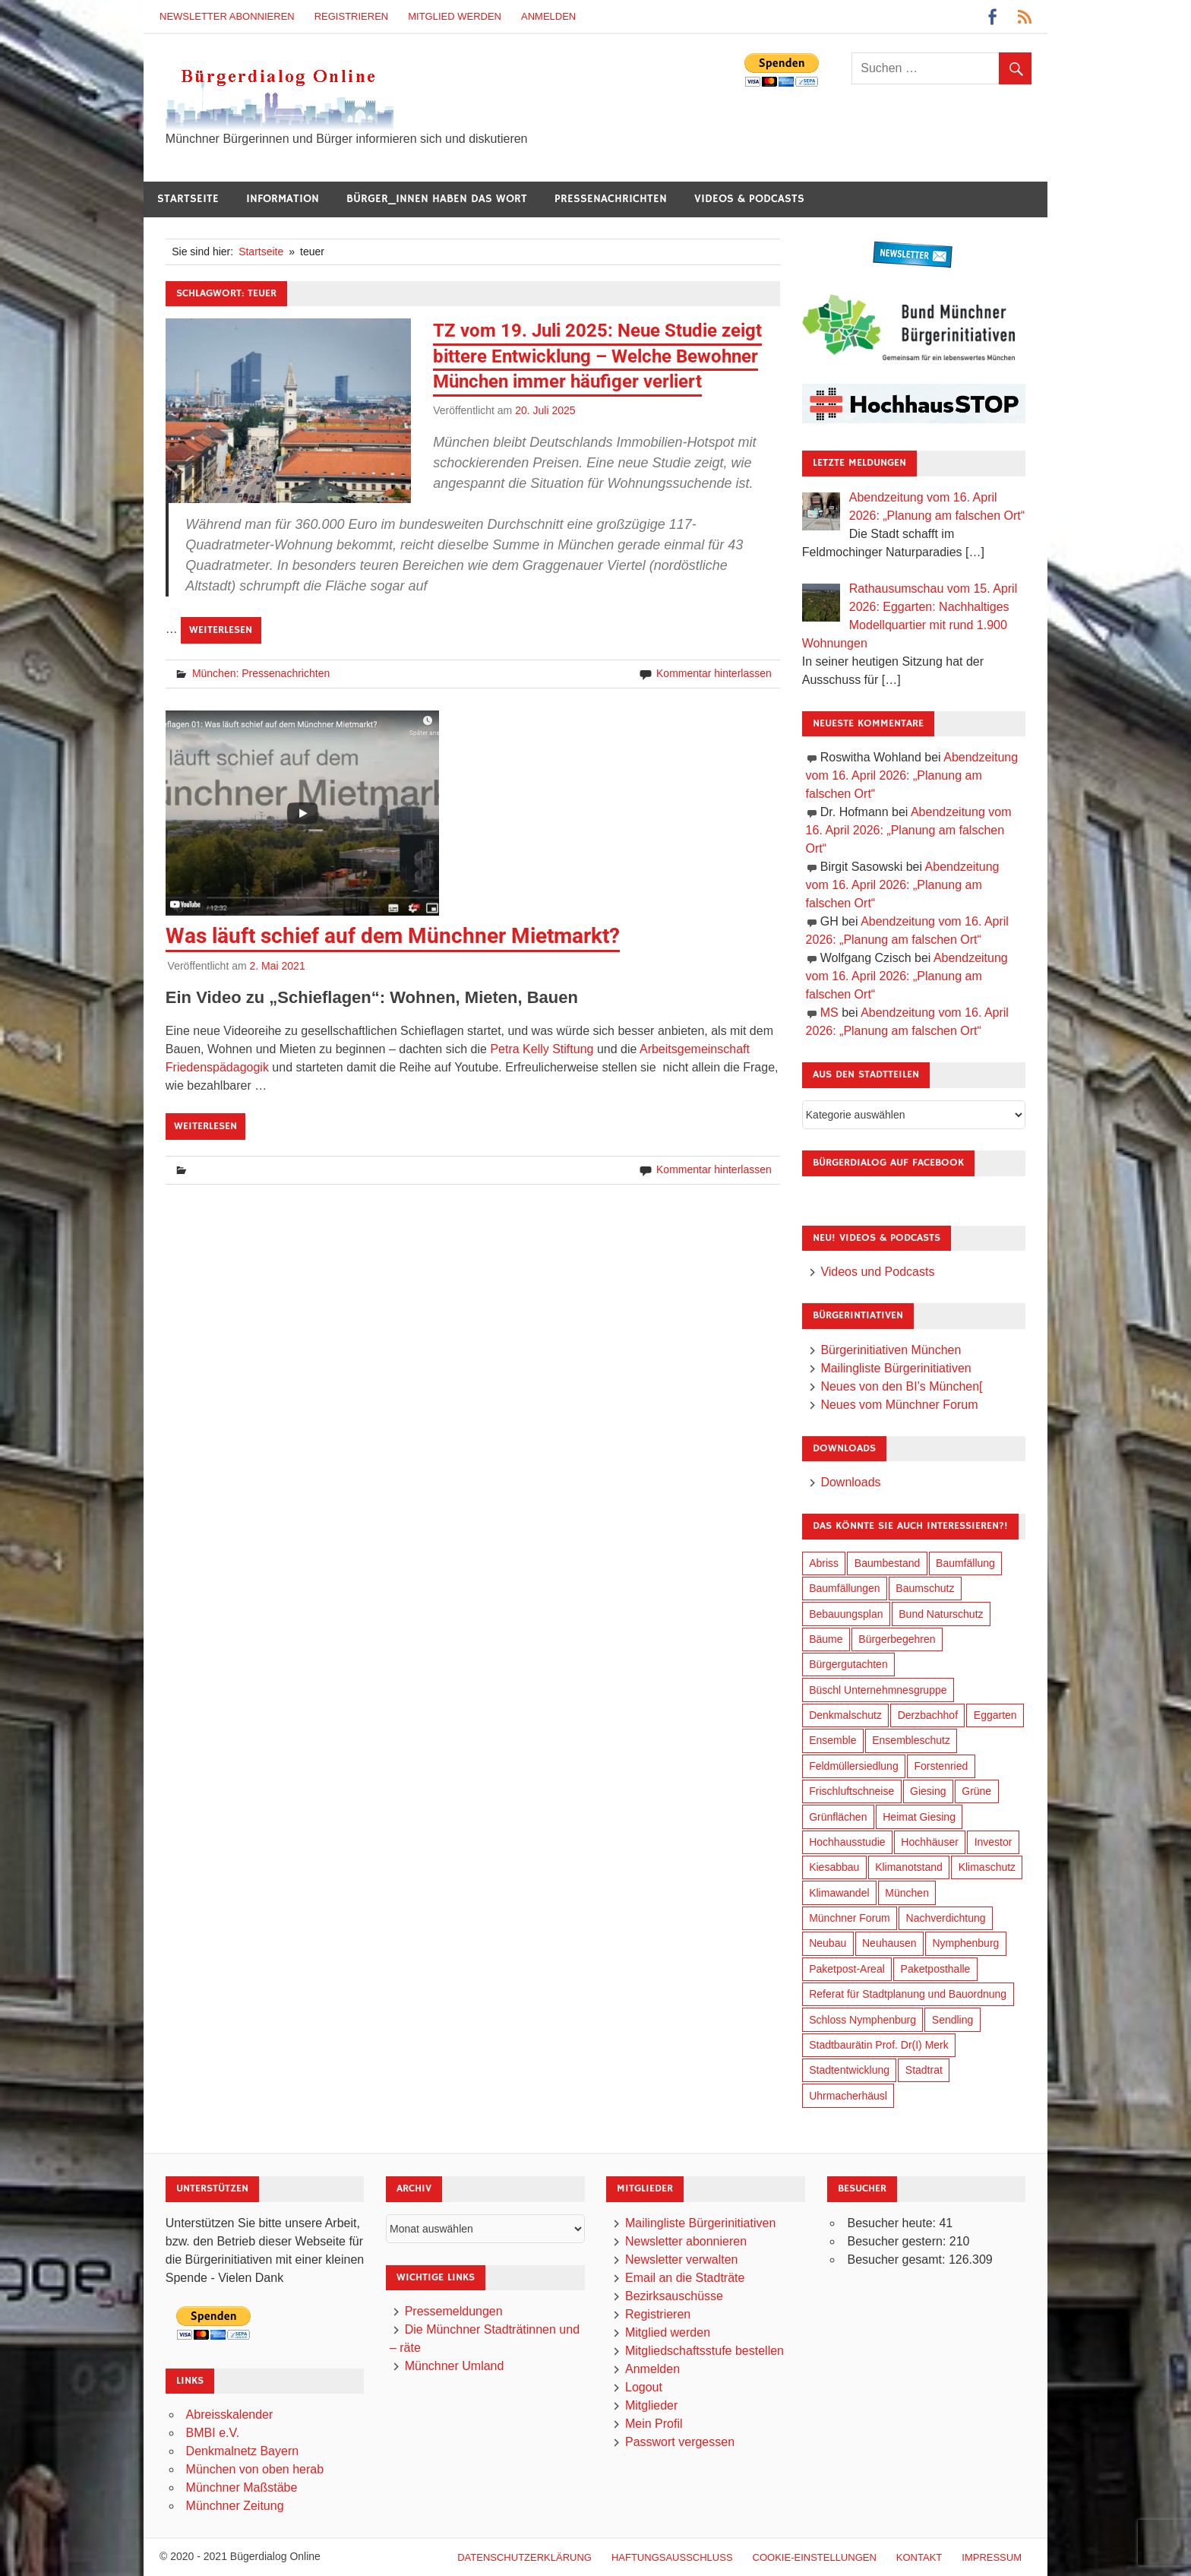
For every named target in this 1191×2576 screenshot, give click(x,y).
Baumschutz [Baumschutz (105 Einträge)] (925, 1588)
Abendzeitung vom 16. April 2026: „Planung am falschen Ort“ (912, 775)
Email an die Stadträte (684, 2277)
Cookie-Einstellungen (815, 2557)
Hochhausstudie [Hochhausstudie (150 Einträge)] (847, 1842)
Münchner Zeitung (235, 2505)
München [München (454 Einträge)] (907, 1893)
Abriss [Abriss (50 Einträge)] (824, 1563)
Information (282, 198)
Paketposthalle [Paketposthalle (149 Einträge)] (936, 1969)
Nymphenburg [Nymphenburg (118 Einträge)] (965, 1943)
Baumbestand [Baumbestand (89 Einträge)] (887, 1563)
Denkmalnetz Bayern (242, 2451)
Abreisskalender (229, 2414)
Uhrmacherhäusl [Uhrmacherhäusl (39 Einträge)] (848, 2096)
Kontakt (919, 2557)
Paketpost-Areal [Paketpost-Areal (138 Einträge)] (847, 1969)
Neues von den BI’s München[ (901, 1386)
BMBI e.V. (213, 2432)
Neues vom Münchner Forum (899, 1404)
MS (829, 1012)
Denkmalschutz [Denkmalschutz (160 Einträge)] (845, 1715)
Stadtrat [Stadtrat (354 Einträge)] (924, 2070)
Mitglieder (651, 2405)
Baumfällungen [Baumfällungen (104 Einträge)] (844, 1588)
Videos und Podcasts (877, 1271)
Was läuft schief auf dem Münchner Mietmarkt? (393, 935)
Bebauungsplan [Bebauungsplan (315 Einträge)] (846, 1614)
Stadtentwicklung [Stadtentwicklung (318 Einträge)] (849, 2070)
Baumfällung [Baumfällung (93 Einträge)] (965, 1563)
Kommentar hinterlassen (714, 673)
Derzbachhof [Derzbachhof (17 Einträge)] (928, 1715)
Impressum (992, 2557)
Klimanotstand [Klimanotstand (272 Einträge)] (909, 1867)
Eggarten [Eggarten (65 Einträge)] (995, 1715)
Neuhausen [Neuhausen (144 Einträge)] (889, 1943)
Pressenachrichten (610, 198)
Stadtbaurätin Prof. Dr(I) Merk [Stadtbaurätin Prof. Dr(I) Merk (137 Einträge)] (879, 2045)
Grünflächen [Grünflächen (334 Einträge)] (838, 1817)
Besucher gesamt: (897, 2259)
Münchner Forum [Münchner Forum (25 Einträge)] (849, 1918)
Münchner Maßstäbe (242, 2487)
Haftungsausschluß (672, 2557)
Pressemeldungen (454, 2311)
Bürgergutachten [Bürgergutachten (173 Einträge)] (848, 1664)
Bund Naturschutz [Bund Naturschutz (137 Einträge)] (941, 1614)
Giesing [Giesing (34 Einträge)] (928, 1791)
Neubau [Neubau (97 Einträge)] (827, 1943)
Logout (643, 2387)
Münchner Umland (454, 2365)
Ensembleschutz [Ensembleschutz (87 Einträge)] (911, 1740)
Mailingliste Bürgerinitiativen (895, 1368)
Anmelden (548, 16)
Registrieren (351, 16)
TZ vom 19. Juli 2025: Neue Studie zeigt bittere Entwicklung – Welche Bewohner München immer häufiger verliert (597, 356)
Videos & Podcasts (749, 198)
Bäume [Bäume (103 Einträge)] (825, 1639)
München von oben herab (255, 2469)
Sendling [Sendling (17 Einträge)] (953, 2020)
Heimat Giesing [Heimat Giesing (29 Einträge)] (919, 1817)
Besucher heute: (893, 2223)
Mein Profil (654, 2423)
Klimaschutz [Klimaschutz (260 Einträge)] (987, 1867)
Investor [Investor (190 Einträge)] (994, 1842)
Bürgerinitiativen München (890, 1349)
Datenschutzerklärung (524, 2557)
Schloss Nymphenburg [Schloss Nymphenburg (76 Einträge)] (862, 2020)
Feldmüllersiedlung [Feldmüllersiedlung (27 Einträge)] (854, 1766)
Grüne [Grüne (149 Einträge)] (976, 1791)
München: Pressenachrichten (261, 673)
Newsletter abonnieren (227, 16)
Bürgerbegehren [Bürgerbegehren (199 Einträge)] (896, 1639)
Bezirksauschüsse (674, 2296)
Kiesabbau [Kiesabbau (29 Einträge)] (834, 1867)
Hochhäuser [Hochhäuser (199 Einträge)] (930, 1842)
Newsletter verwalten (681, 2259)
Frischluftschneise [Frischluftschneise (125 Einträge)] (851, 1791)
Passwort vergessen (680, 2441)
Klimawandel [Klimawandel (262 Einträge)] (839, 1893)
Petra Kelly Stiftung (541, 1049)
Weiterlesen (220, 630)
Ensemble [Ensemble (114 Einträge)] (832, 1740)
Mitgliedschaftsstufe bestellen (704, 2350)
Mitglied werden (454, 16)
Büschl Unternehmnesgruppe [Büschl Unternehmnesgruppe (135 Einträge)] (877, 1690)
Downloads (850, 1482)
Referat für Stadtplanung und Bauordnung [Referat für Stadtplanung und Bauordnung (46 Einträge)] (907, 1994)
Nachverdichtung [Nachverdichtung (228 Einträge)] (946, 1918)
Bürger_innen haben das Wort (436, 198)
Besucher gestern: (898, 2241)
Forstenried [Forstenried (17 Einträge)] (941, 1766)
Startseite (188, 198)
